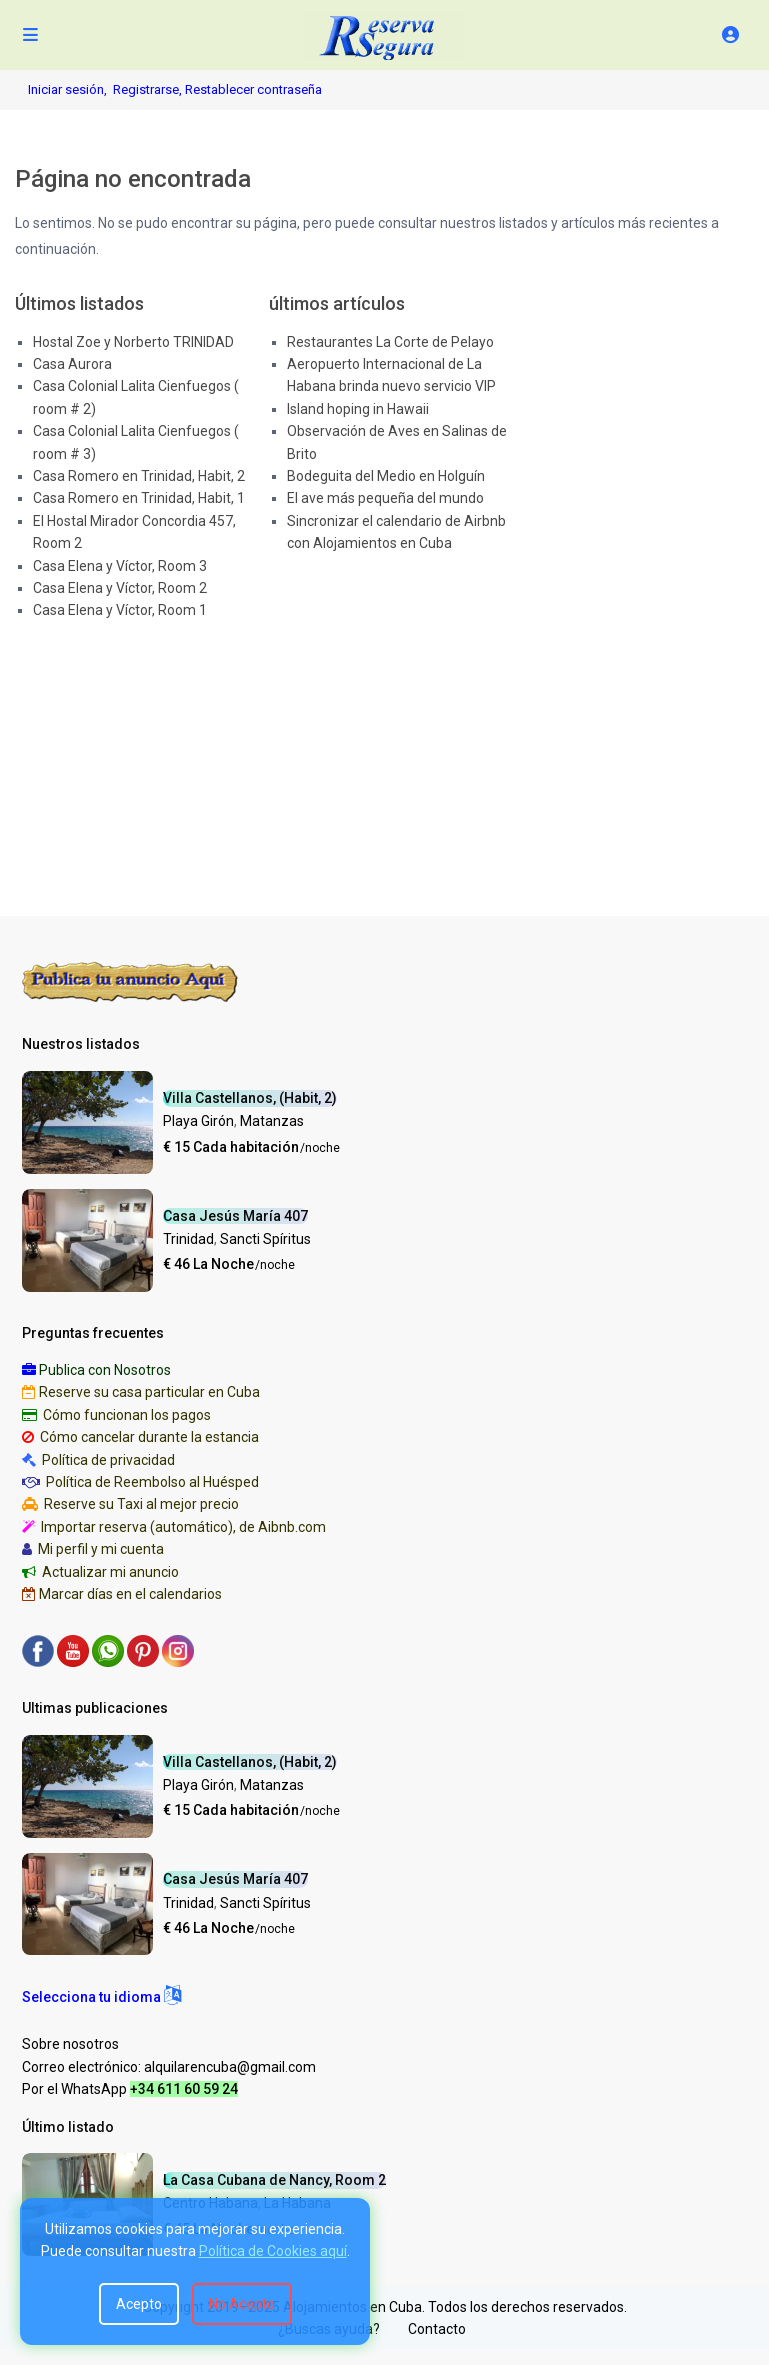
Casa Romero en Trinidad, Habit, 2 (139, 476)
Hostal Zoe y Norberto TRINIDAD (133, 342)
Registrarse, (149, 89)
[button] (101, 1997)
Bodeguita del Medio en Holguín (386, 476)
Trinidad (188, 1239)
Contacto (437, 2329)
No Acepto (242, 2304)
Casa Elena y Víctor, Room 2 (120, 588)
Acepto (139, 2304)
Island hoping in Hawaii (358, 409)
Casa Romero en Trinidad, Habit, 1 (139, 498)
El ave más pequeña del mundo (385, 498)
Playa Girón (198, 1121)
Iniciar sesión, (67, 89)
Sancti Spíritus (265, 1239)
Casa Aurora (72, 364)
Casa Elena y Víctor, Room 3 (120, 566)
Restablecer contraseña (253, 89)
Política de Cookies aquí (273, 2251)
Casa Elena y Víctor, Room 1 (120, 610)
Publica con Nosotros (105, 1370)
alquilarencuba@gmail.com (230, 2067)
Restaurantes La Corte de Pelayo (390, 342)
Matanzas (272, 1121)
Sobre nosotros (70, 2044)
